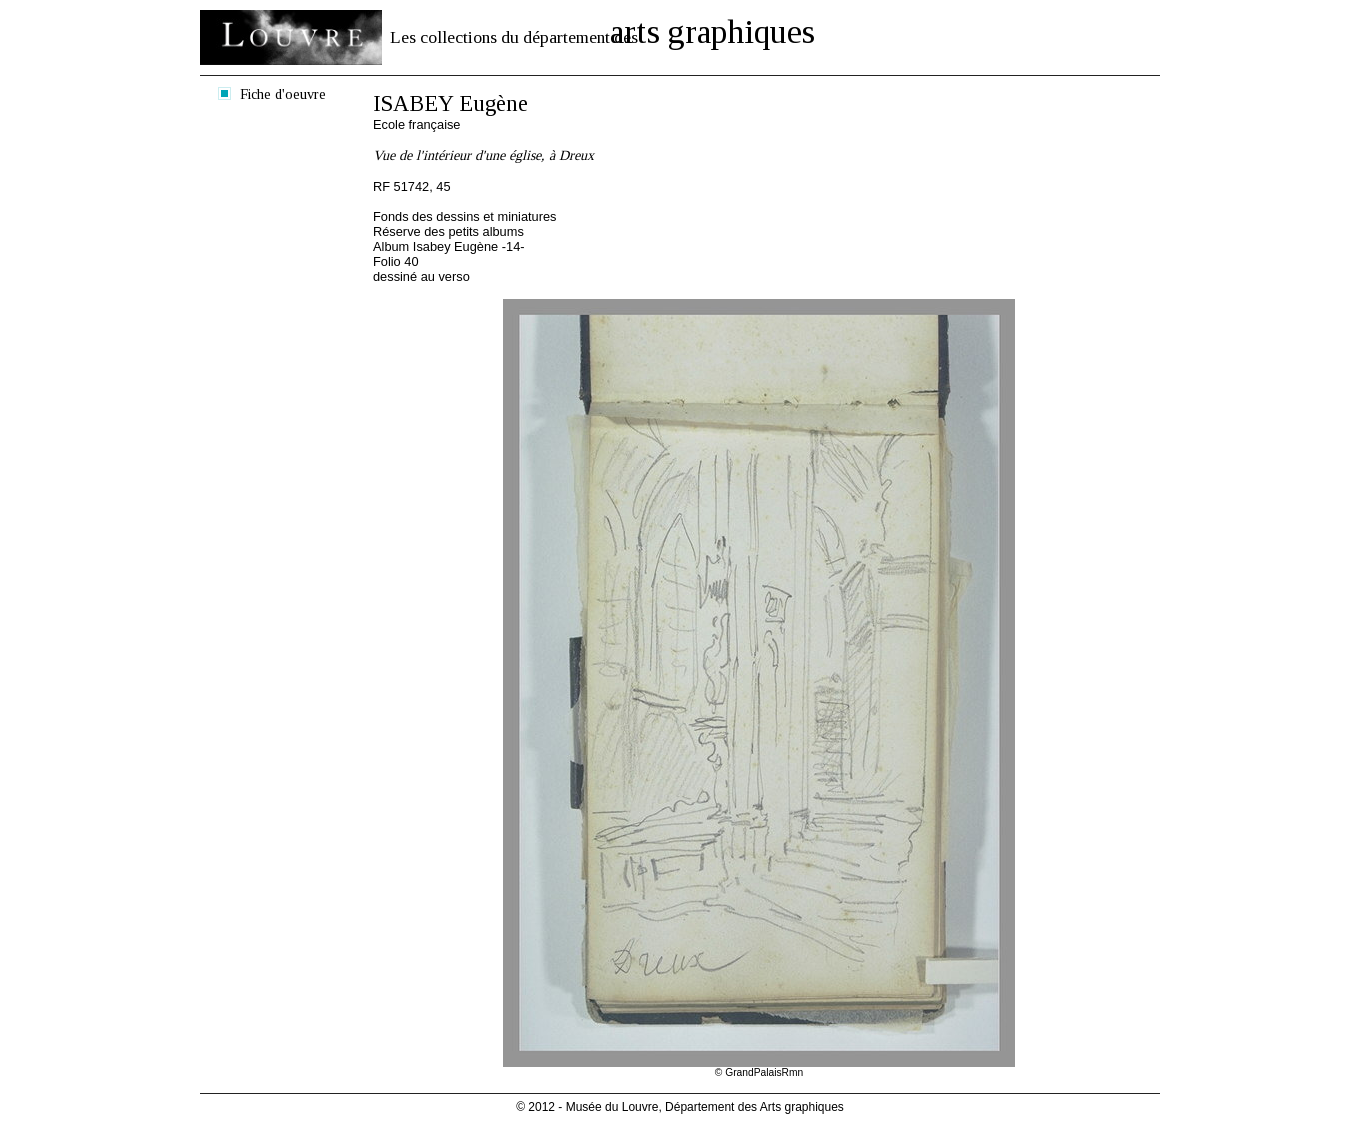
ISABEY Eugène (450, 103)
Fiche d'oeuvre (283, 94)
